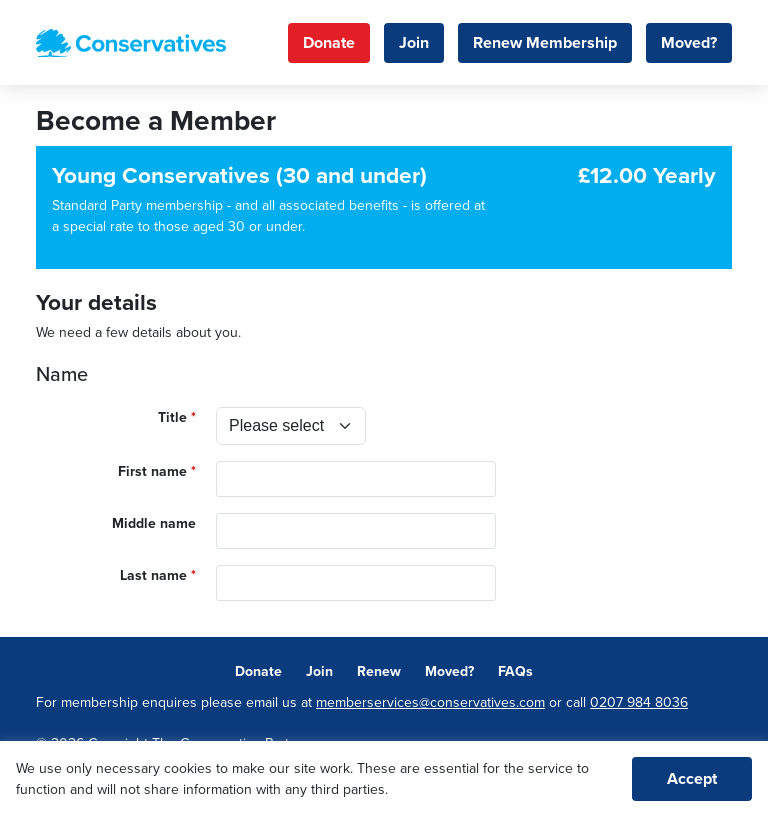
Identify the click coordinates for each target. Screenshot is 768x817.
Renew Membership (545, 43)
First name (152, 471)
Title (172, 417)
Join (414, 43)
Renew (379, 671)
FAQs (515, 671)
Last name (153, 575)
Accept (692, 779)
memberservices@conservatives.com (430, 702)
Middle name (154, 523)
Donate (329, 43)
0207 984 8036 (639, 702)
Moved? (689, 43)
